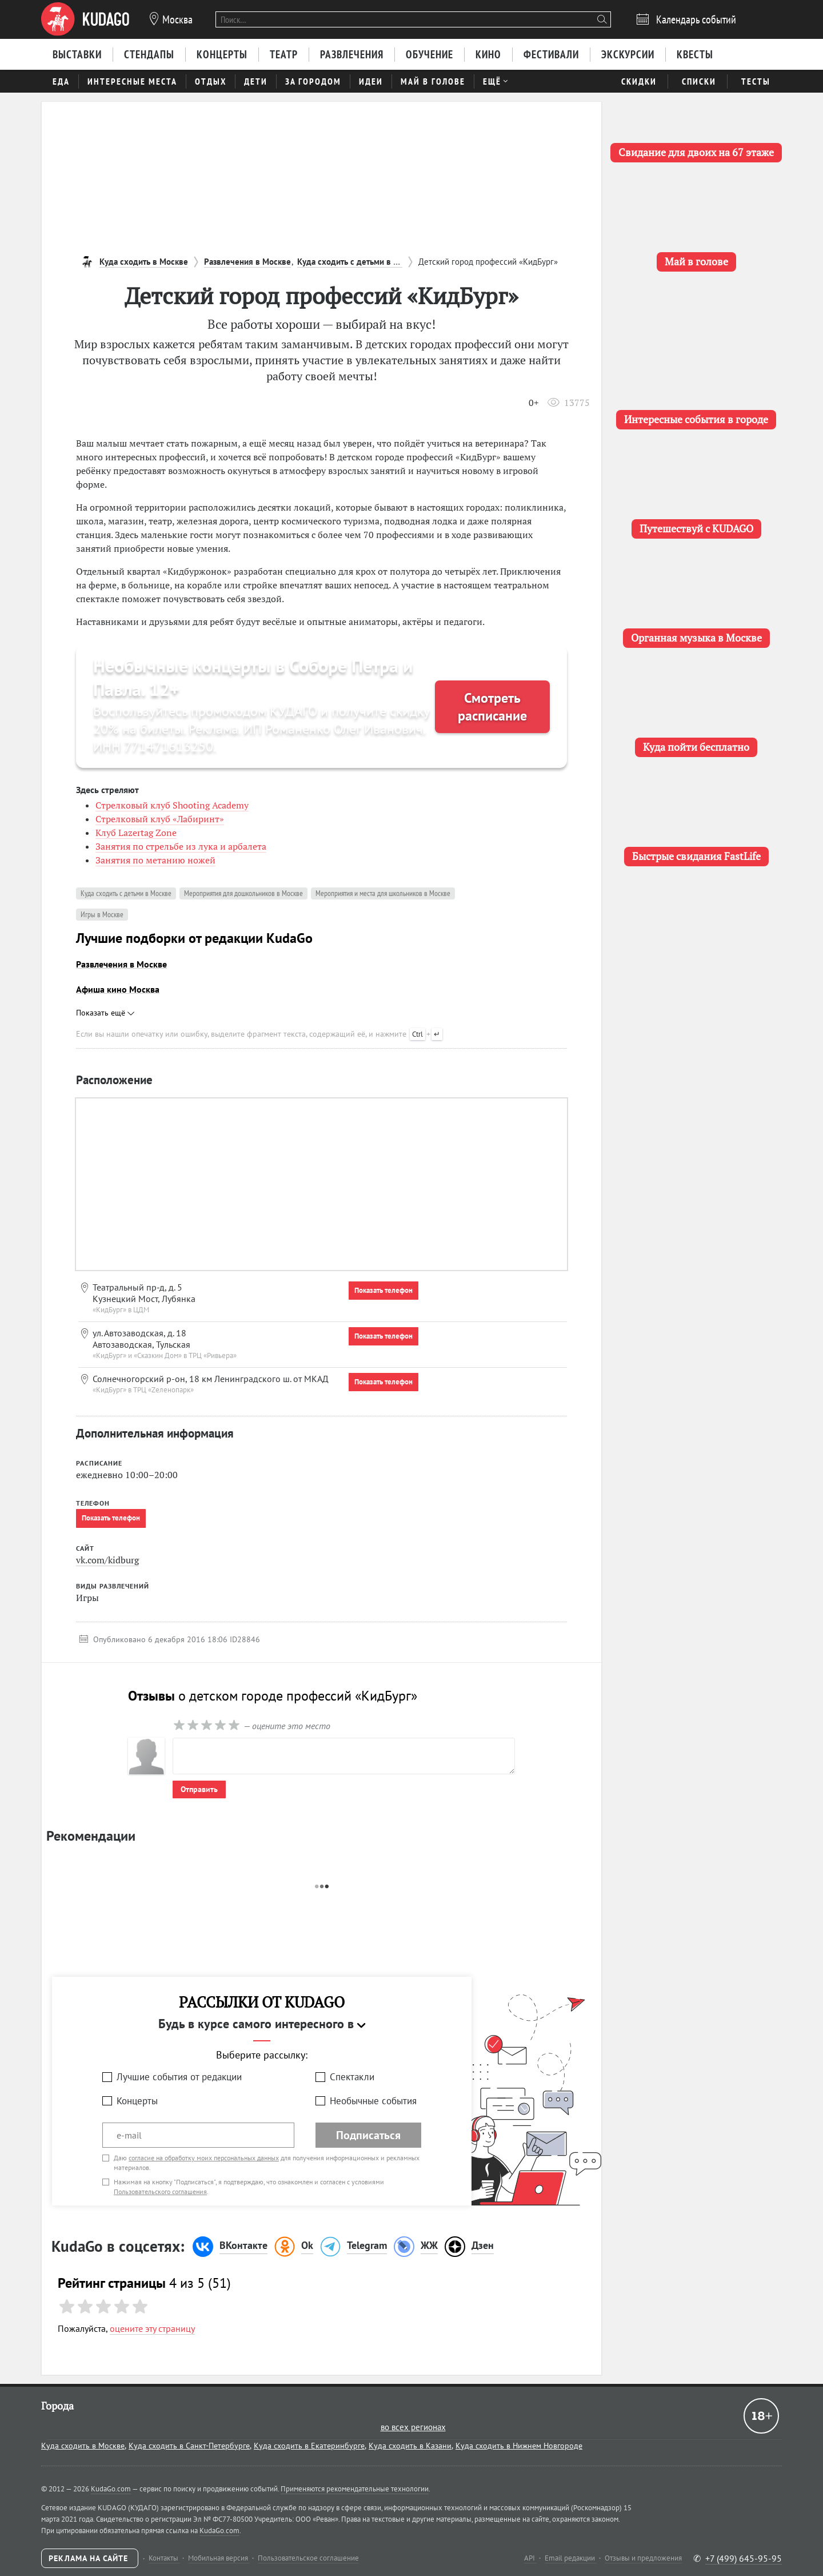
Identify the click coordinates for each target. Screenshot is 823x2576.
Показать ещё (105, 1013)
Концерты (137, 2101)
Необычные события (373, 2101)
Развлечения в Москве (121, 964)
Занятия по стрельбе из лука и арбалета (180, 846)
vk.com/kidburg (107, 1560)
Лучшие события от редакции (179, 2077)
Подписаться (368, 2135)
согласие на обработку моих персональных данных (204, 2157)
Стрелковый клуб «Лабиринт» (159, 819)
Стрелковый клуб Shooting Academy (172, 805)
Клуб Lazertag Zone (136, 832)
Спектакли (352, 2077)
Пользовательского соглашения (160, 2191)
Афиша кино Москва (117, 989)
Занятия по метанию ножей (155, 860)
